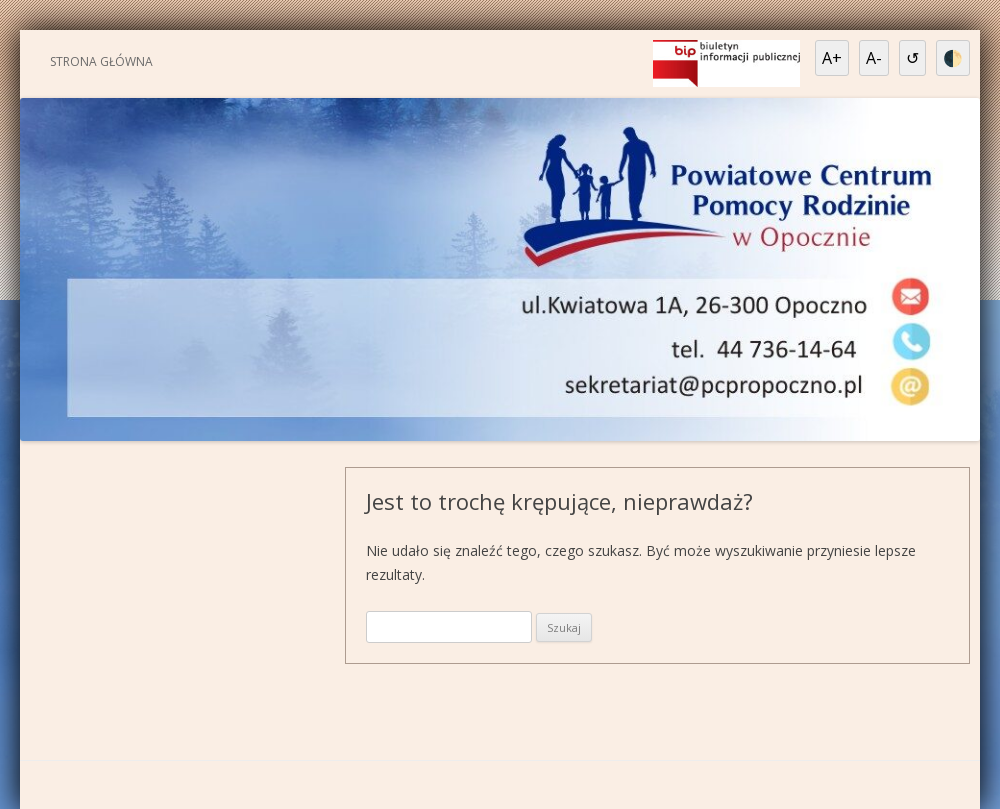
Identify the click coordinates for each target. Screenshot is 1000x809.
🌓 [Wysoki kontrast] (953, 58)
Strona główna (101, 61)
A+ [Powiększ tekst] (832, 58)
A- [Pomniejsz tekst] (874, 58)
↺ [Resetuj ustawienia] (912, 58)
